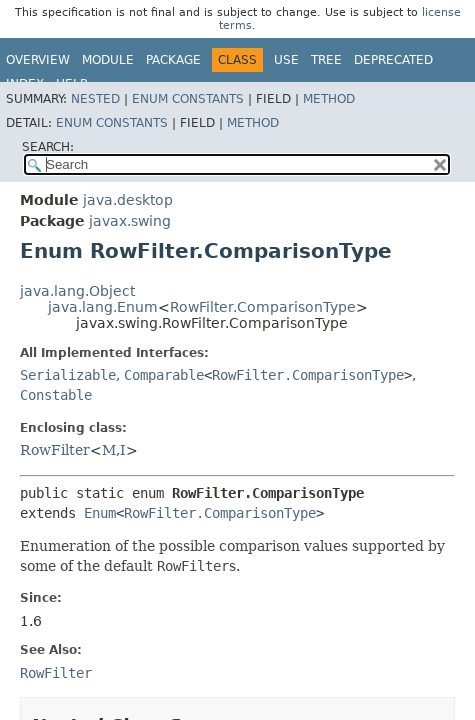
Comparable (164, 375)
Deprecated (393, 60)
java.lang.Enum (103, 307)
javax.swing (130, 221)
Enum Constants (188, 99)
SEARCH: (48, 147)
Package (173, 60)
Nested (95, 99)
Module (108, 60)
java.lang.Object (77, 291)
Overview (38, 60)
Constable (56, 395)
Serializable (68, 375)
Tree (326, 60)
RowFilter (55, 450)
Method (329, 99)
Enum (100, 513)
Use (286, 60)
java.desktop (128, 200)
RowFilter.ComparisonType (263, 307)
